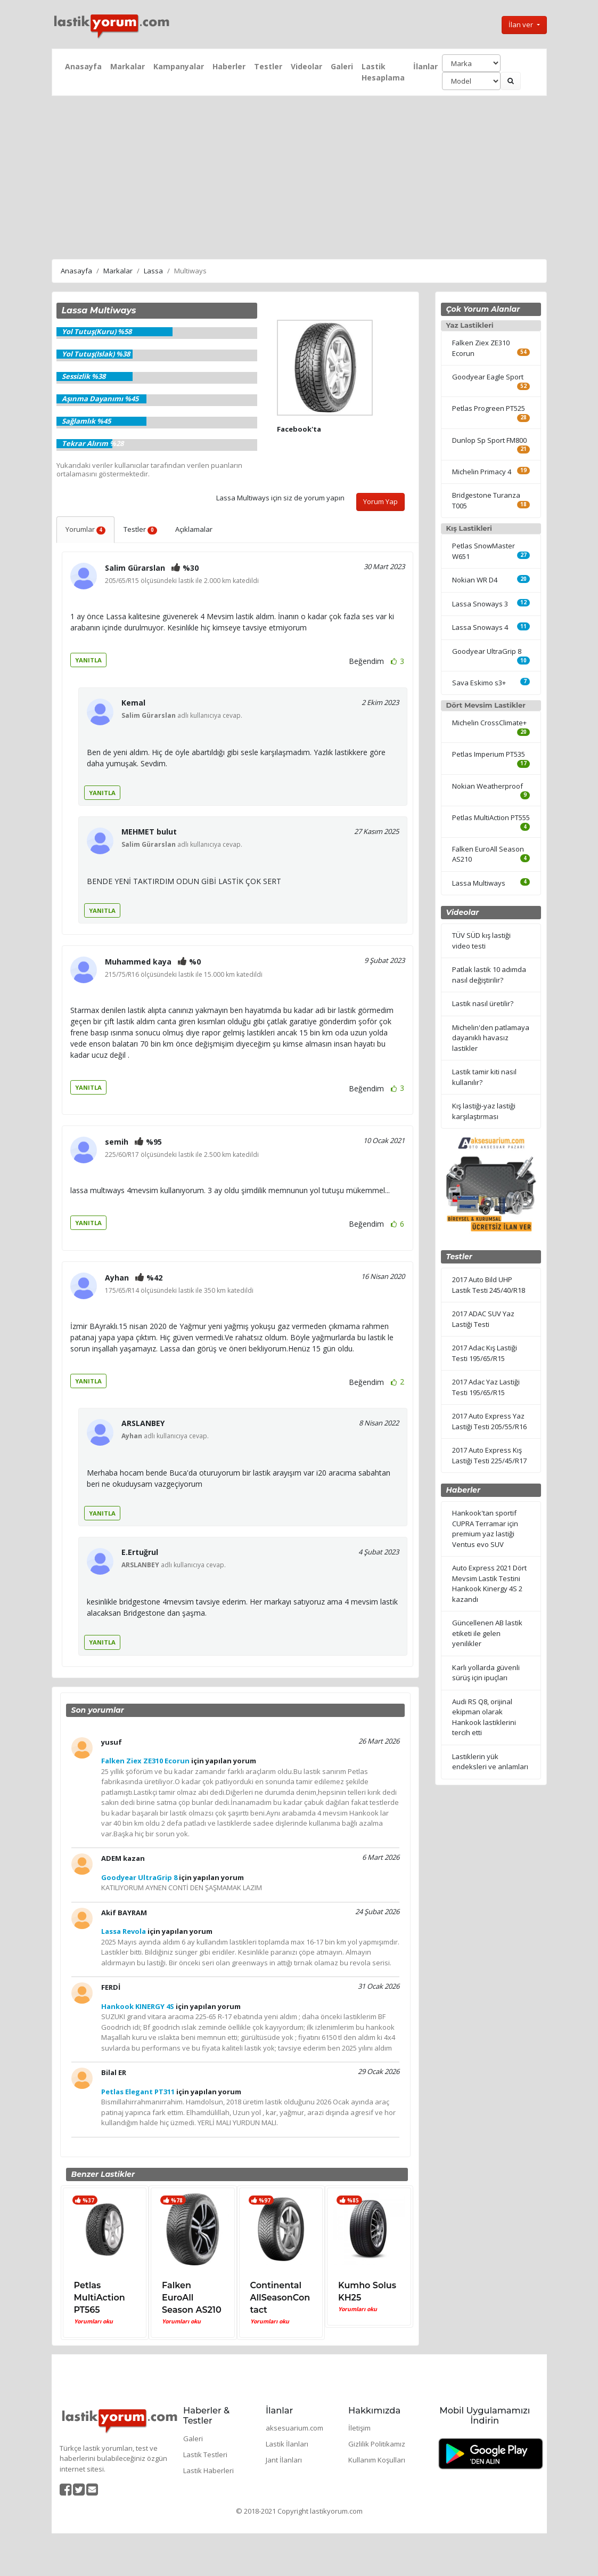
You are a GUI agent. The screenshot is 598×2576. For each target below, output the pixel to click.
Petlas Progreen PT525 (488, 408)
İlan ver (522, 24)
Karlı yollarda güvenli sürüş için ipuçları (486, 1673)
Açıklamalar (193, 529)
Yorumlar (85, 529)
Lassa (153, 271)
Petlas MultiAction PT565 (99, 2297)
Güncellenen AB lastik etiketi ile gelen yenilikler (487, 1633)
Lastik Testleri (205, 2454)
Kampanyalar (178, 66)
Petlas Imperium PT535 (488, 754)
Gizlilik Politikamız (376, 2444)
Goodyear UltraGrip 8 (486, 651)
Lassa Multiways (478, 883)
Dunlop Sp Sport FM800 (489, 440)
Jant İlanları (284, 2460)
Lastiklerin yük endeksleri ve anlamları (490, 1762)
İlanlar (425, 66)
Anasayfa (83, 66)
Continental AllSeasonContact (280, 2297)
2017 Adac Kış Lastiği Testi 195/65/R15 (484, 1353)
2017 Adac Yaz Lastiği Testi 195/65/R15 (486, 1387)
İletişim (359, 2428)
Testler (268, 66)
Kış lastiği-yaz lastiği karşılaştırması (483, 1111)
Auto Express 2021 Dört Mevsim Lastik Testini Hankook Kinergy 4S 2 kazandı (489, 1583)
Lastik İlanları (287, 2444)
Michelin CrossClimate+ (489, 722)
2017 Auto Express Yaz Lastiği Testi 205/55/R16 (489, 1421)
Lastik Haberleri (208, 2470)
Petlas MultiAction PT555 (491, 817)
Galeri (342, 66)
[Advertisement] (299, 175)
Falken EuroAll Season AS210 (192, 2297)
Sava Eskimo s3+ (479, 682)
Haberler (228, 66)
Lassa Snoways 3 (480, 604)
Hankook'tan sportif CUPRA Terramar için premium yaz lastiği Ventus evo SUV (485, 1528)
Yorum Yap (380, 501)
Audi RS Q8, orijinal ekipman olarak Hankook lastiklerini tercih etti (484, 1717)
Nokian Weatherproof (487, 786)
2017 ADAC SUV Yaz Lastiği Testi (483, 1319)
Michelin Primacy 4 (481, 471)
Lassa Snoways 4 (480, 627)
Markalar (127, 66)
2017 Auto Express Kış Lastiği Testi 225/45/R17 (489, 1455)
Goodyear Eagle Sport (487, 377)
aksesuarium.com (294, 2428)
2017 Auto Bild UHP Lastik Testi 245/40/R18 (488, 1285)
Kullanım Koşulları (376, 2460)
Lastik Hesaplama (383, 72)
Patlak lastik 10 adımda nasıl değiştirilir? (489, 975)
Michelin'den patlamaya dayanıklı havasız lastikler (490, 1038)
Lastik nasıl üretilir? (482, 1003)
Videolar (306, 66)
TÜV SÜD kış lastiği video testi (481, 940)
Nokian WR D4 (474, 580)
